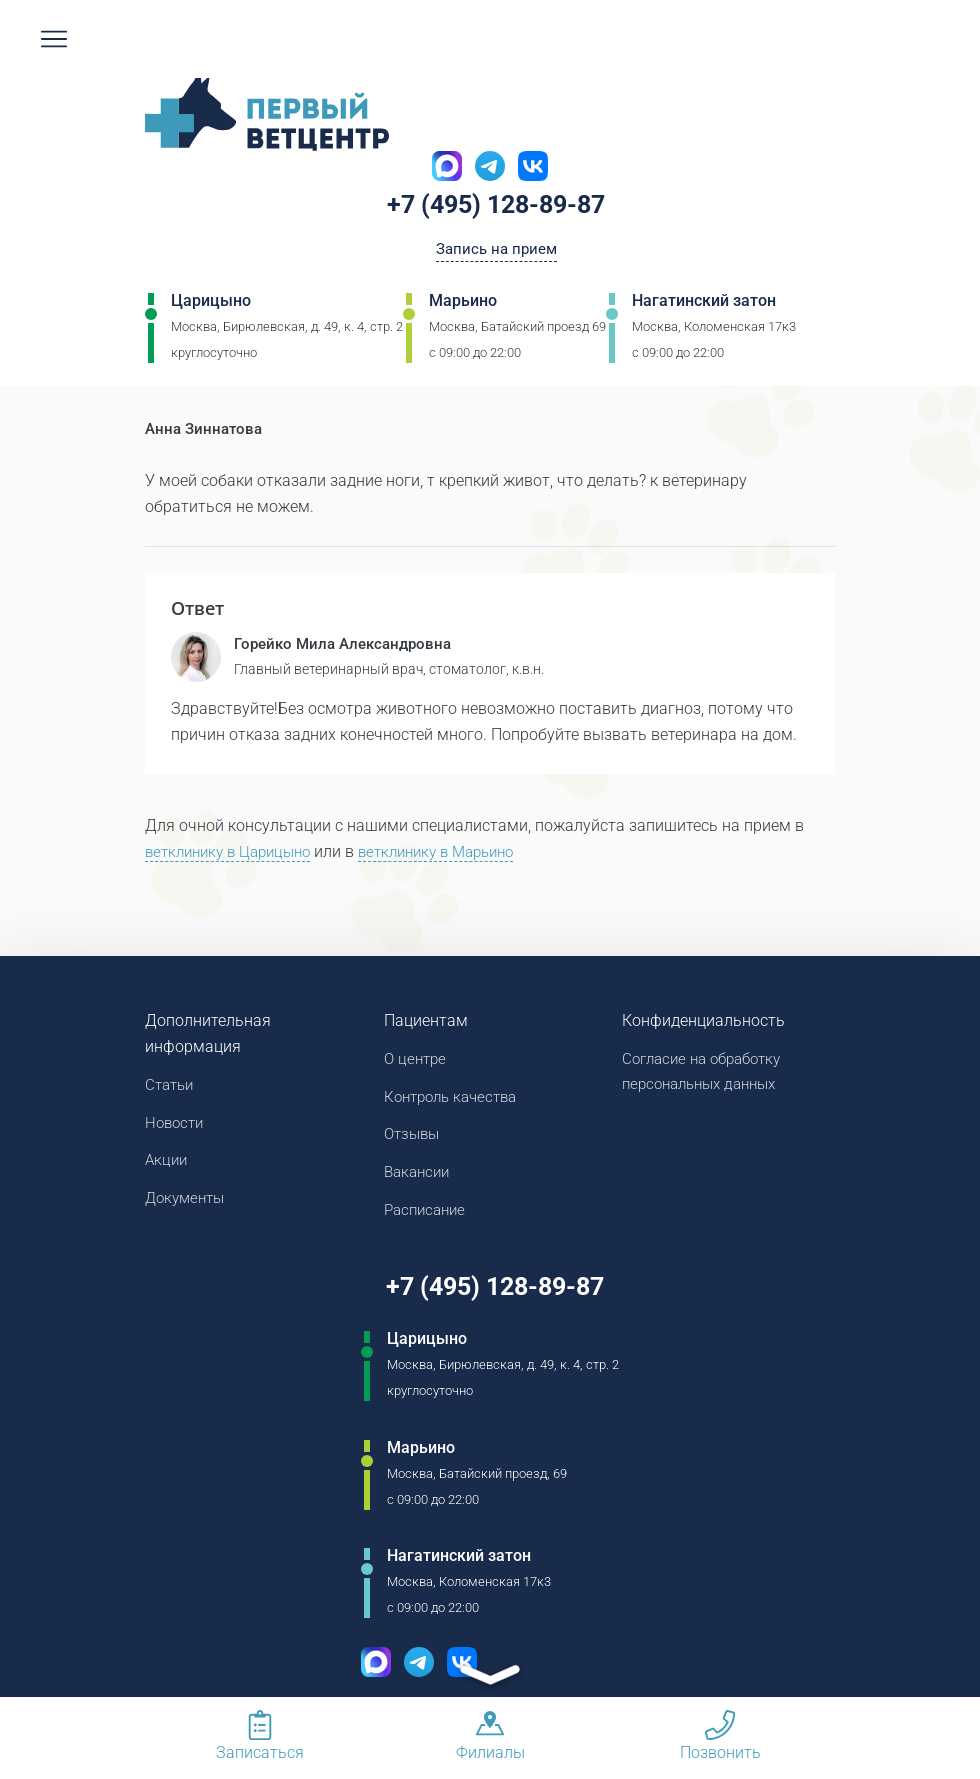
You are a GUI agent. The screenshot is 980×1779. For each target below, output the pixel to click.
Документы (188, 1204)
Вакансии (419, 1178)
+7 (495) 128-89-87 (496, 207)
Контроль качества (456, 1100)
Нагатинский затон (704, 304)
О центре (417, 1061)
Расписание (428, 1217)
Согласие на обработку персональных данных (708, 1074)
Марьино (463, 304)
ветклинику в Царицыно (234, 853)
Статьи (171, 1087)
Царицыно (211, 304)
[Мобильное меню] (54, 39)
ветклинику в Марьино (457, 853)
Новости (176, 1126)
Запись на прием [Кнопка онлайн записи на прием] (496, 251)
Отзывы (414, 1139)
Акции (167, 1165)
